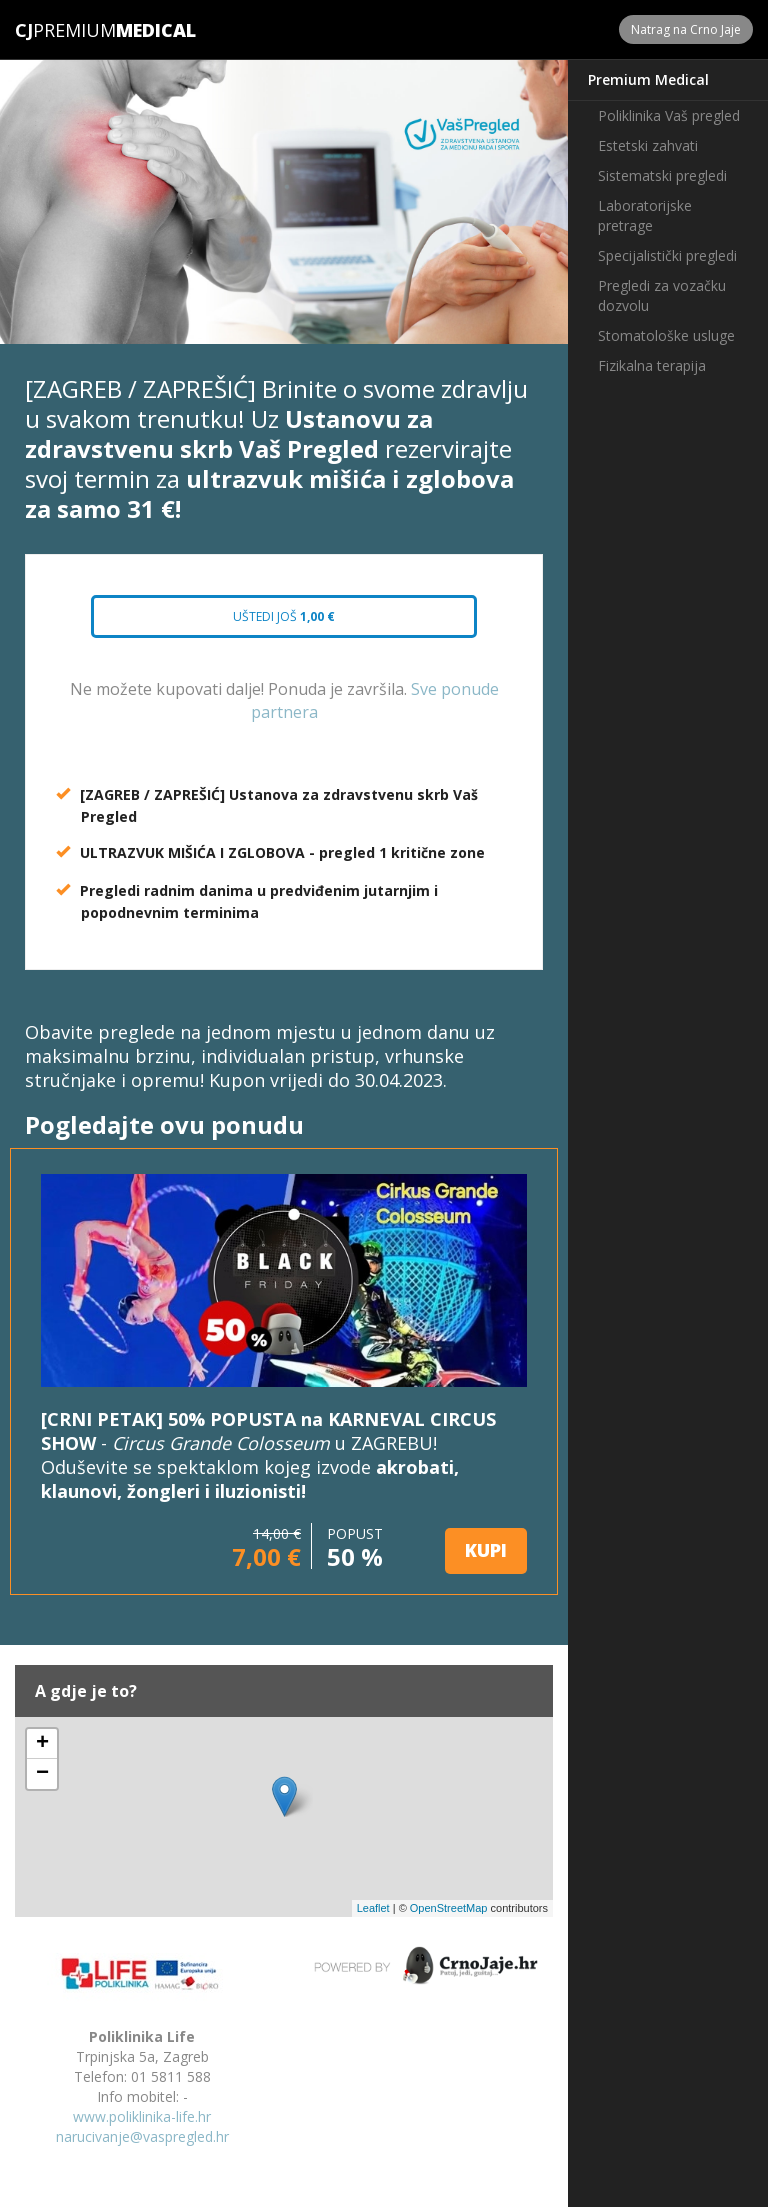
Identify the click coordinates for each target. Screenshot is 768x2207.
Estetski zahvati (648, 145)
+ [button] (42, 1744)
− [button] (42, 1774)
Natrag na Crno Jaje (686, 29)
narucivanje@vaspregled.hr (142, 2136)
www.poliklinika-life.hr (142, 2116)
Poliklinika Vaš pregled (669, 115)
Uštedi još (284, 616)
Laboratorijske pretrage (645, 215)
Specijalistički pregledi (667, 255)
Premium (65, 30)
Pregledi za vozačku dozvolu (662, 295)
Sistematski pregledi (662, 175)
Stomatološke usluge (666, 335)
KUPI (486, 1550)
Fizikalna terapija (652, 365)
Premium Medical (648, 79)
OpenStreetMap (449, 1908)
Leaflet (373, 1908)
